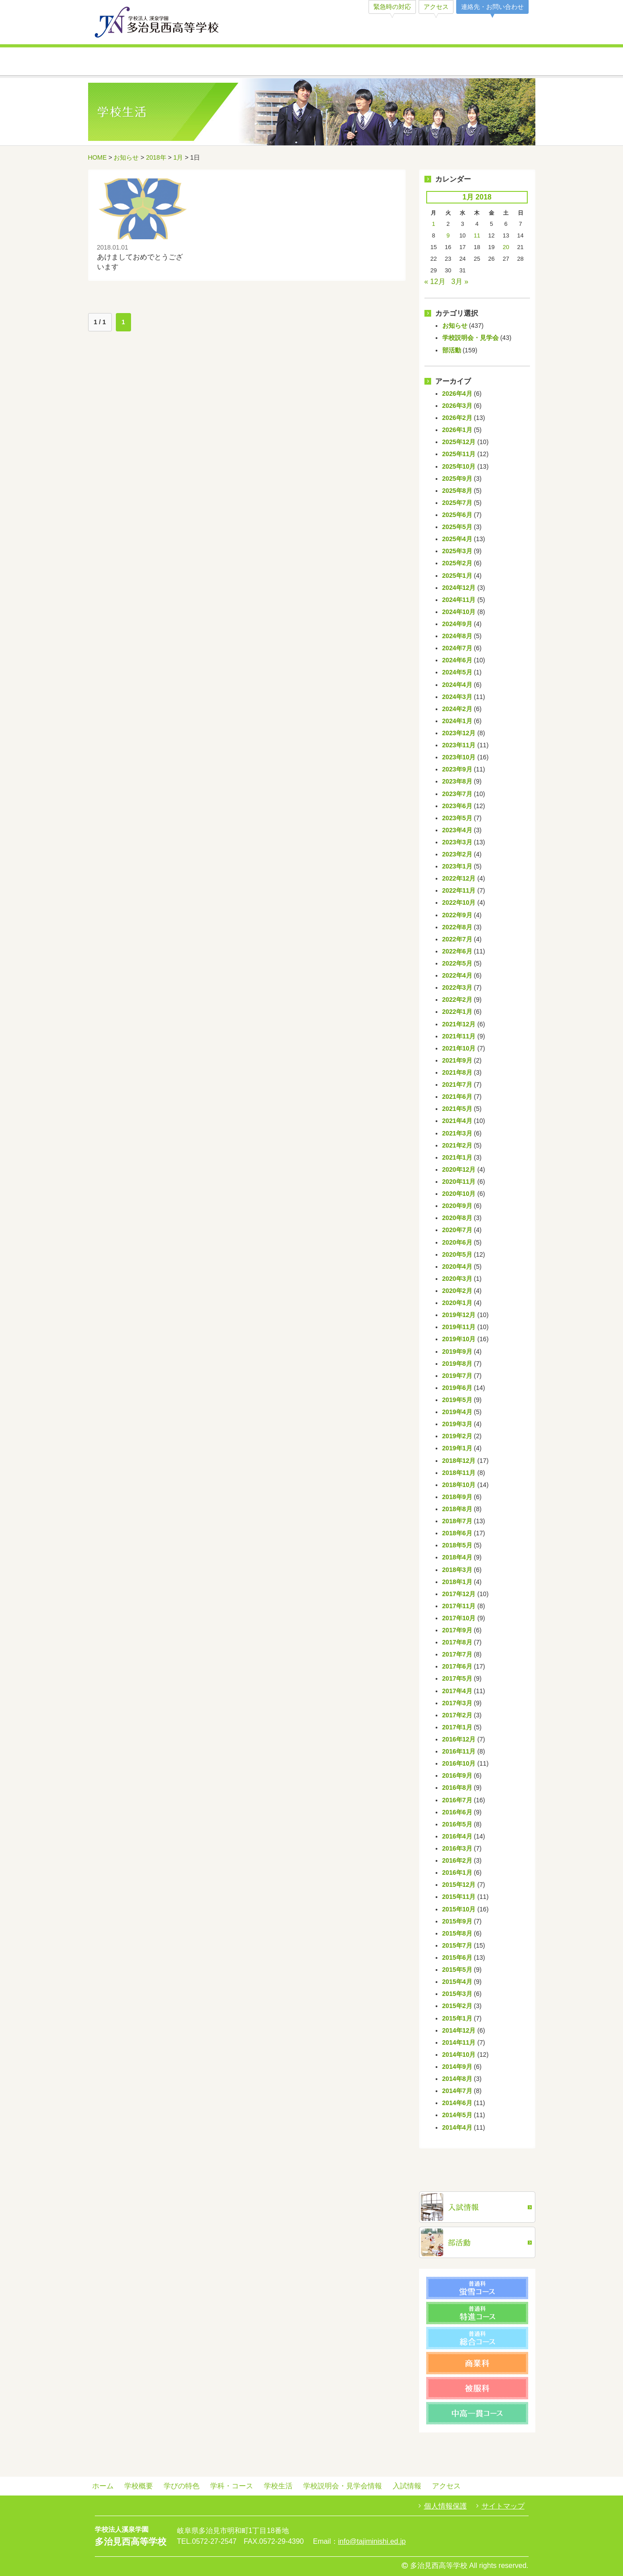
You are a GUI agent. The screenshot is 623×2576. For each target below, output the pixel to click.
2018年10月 (459, 1484)
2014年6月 (457, 2102)
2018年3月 (457, 1569)
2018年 (156, 157)
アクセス (436, 6)
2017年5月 (457, 1678)
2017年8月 (457, 1642)
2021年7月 (457, 1084)
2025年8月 (457, 490)
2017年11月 (459, 1606)
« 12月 (434, 281)
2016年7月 (457, 1800)
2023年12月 (459, 733)
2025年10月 (459, 466)
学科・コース (274, 61)
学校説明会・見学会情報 (423, 61)
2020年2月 (457, 1290)
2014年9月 (457, 2066)
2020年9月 (457, 1205)
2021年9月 (457, 1060)
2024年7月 (457, 648)
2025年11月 (459, 454)
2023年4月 (457, 830)
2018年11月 (459, 1472)
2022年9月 (457, 915)
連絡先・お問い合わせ (492, 6)
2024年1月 (457, 720)
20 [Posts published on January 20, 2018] (506, 247)
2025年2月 (457, 563)
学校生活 (349, 61)
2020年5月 (457, 1254)
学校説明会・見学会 (470, 337)
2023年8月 (457, 781)
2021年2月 (457, 1145)
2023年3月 (457, 842)
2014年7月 (457, 2090)
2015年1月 (457, 2018)
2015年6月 (457, 1957)
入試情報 (498, 61)
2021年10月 (459, 1048)
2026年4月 (457, 393)
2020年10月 (459, 1193)
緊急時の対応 (392, 6)
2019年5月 (457, 1399)
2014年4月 (457, 2127)
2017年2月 (457, 1715)
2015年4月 (457, 1981)
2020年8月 (457, 1217)
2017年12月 (459, 1593)
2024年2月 (457, 708)
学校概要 (125, 61)
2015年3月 (457, 1993)
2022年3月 (457, 987)
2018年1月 (457, 1581)
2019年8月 (457, 1363)
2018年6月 (457, 1533)
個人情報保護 (445, 2506)
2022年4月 (457, 975)
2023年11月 (459, 745)
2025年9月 (457, 478)
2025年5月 (457, 526)
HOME (97, 157)
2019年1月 (457, 1448)
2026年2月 (457, 417)
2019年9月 (457, 1351)
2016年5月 (457, 1824)
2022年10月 (459, 902)
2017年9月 (457, 1630)
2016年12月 (459, 1739)
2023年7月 (457, 793)
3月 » (459, 281)
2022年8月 (457, 927)
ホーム (103, 2486)
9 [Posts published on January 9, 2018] (447, 235)
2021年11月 (459, 1036)
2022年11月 (459, 890)
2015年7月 (457, 1945)
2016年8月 (457, 1787)
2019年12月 (459, 1314)
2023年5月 (457, 818)
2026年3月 (457, 405)
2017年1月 (457, 1727)
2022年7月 (457, 939)
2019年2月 (457, 1436)
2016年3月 (457, 1848)
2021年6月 (457, 1096)
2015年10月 (459, 1909)
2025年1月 (457, 575)
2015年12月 (459, 1884)
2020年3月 (457, 1278)
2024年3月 (457, 696)
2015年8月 (457, 1933)
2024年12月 (459, 587)
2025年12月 (459, 441)
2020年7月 (457, 1229)
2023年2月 (457, 854)
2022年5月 (457, 963)
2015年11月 (459, 1896)
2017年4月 (457, 1691)
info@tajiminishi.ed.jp (372, 2541)
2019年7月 (457, 1375)
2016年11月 (459, 1751)
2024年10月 (459, 611)
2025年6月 (457, 514)
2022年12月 (459, 878)
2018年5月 (457, 1545)
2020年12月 (459, 1169)
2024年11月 (459, 599)
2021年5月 (457, 1108)
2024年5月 (457, 672)
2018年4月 (457, 1557)
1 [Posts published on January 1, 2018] (433, 223)
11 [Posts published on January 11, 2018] (477, 235)
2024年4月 (457, 684)
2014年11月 (459, 2042)
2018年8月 (457, 1509)
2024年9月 (457, 623)
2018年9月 (457, 1496)
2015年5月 (457, 1969)
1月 (178, 157)
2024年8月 (457, 636)
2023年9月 (457, 769)
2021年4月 (457, 1120)
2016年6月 (457, 1812)
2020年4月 (457, 1266)
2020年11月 (459, 1181)
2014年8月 (457, 2078)
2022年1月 (457, 1011)
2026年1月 (457, 429)
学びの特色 (200, 61)
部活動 (451, 350)
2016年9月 (457, 1775)
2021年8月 (457, 1072)
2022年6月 (457, 951)
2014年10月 (459, 2054)
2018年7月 (457, 1521)
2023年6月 (457, 805)
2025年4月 (457, 538)
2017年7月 (457, 1654)
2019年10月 (459, 1339)
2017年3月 (457, 1703)
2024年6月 (457, 660)
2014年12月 (459, 2030)
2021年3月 (457, 1133)
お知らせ (126, 157)
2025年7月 (457, 502)
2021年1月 (457, 1157)
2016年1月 (457, 1872)
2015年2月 (457, 2005)
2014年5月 (457, 2114)
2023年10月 (459, 757)
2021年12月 (459, 1024)
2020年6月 (457, 1242)
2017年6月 (457, 1666)
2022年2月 (457, 999)
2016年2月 (457, 1860)
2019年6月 (457, 1387)
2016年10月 (459, 1763)
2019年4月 (457, 1411)
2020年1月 (457, 1302)
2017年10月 (459, 1618)
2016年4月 (457, 1836)
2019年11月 (459, 1326)
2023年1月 (457, 866)
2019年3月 (457, 1424)
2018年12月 (459, 1460)
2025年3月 (457, 551)
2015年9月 (457, 1921)
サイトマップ (503, 2506)
